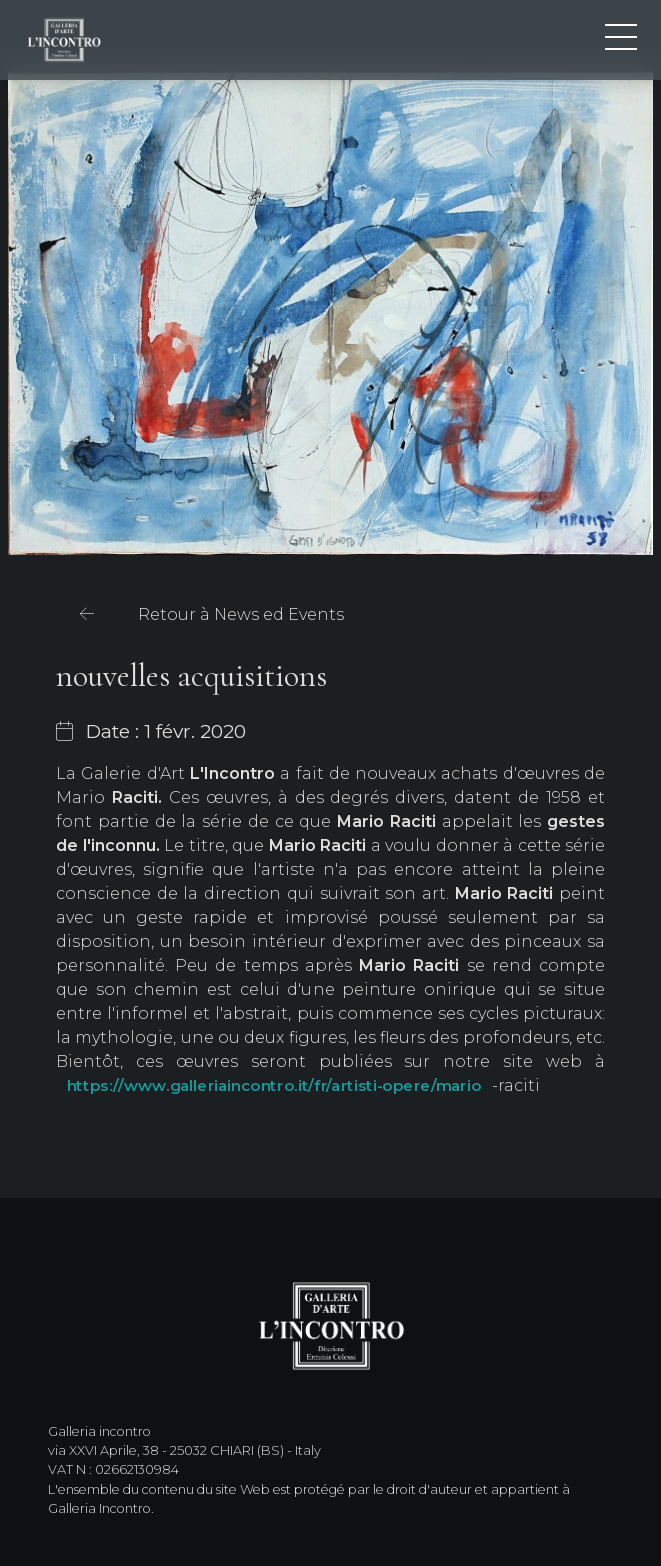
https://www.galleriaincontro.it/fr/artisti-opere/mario (274, 1086)
